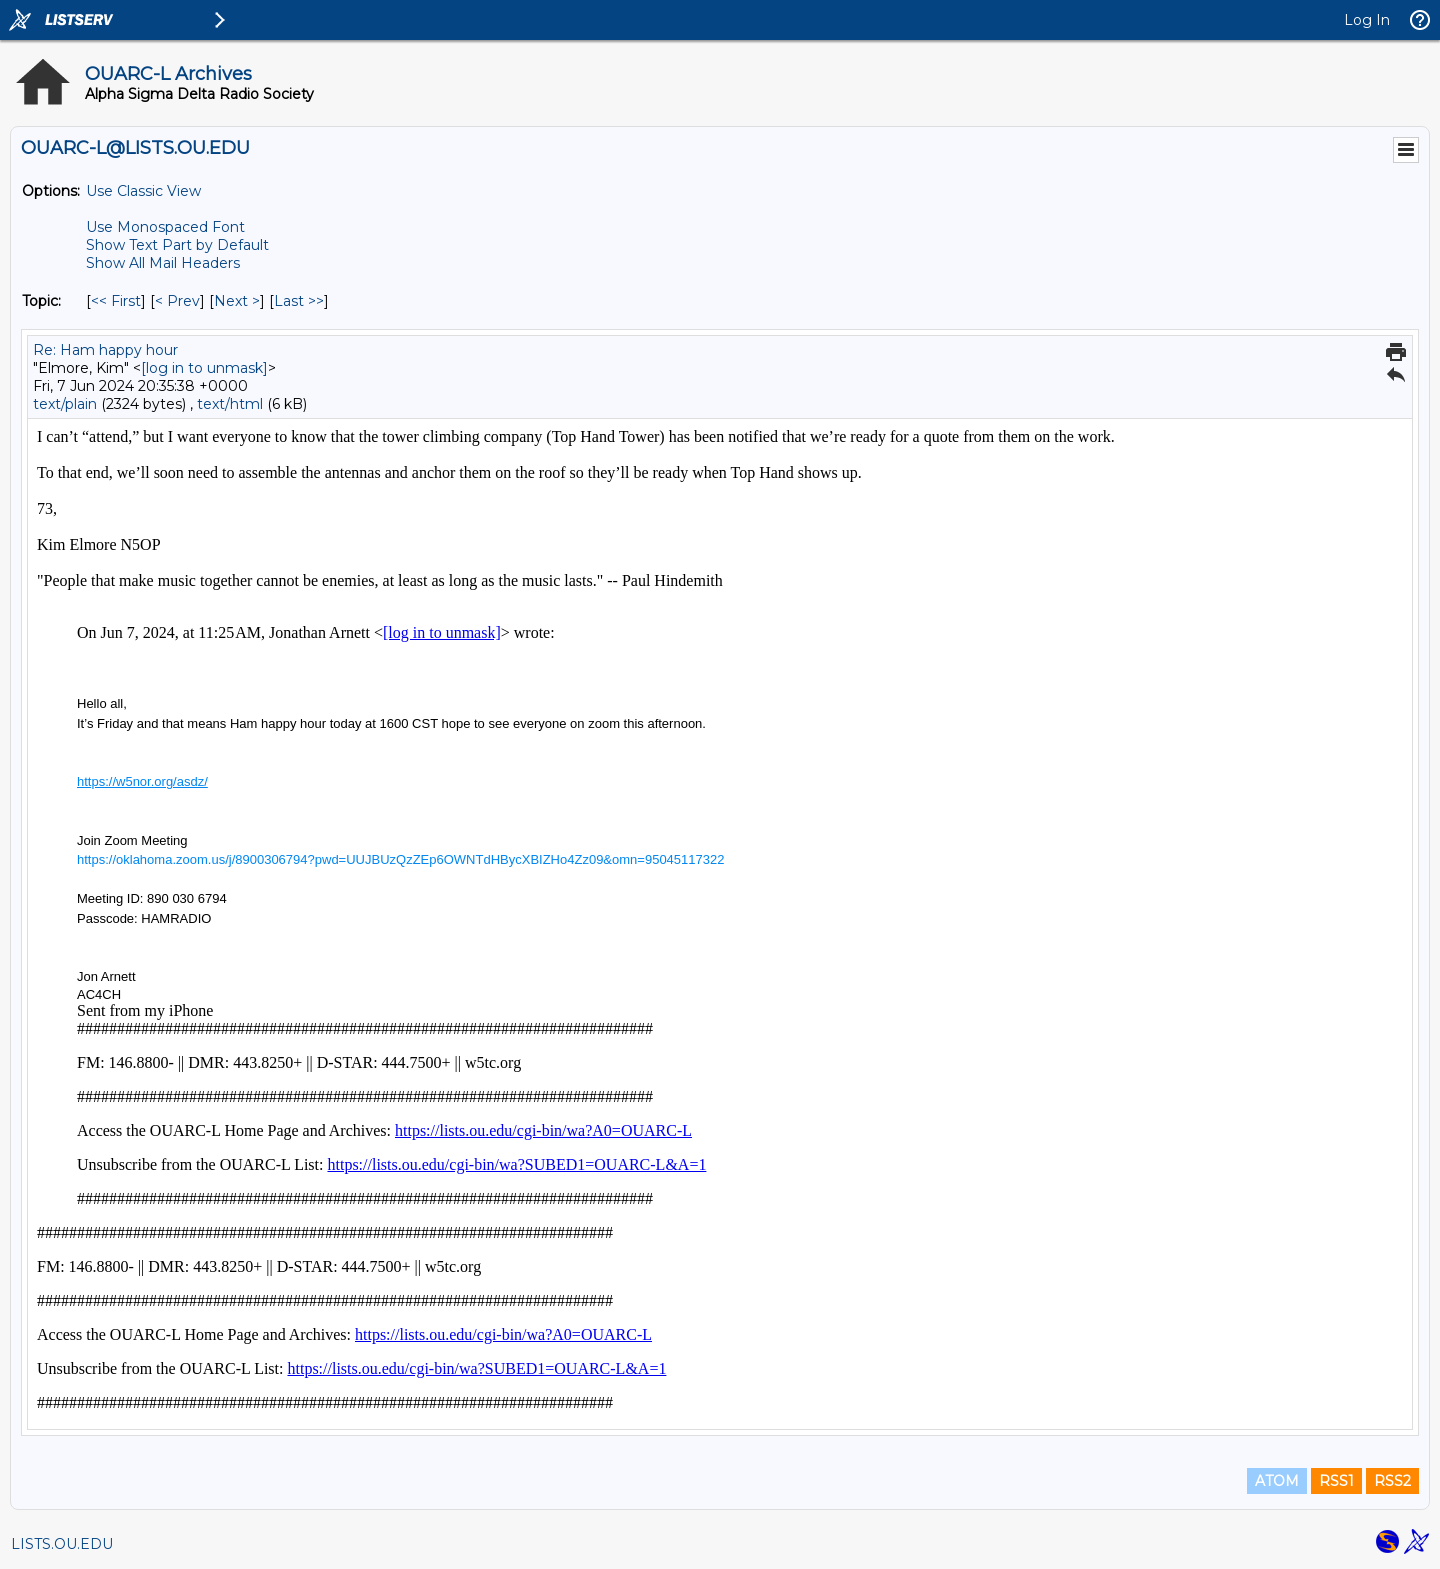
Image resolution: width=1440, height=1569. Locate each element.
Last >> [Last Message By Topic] (299, 301)
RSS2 (1392, 1481)
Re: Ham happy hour (105, 350)
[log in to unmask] (204, 368)
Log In (1367, 20)
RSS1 (1336, 1481)
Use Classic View (143, 191)
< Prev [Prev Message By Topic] (177, 301)
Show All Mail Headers (163, 263)
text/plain (65, 404)
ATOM (1277, 1481)
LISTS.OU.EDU (62, 1544)
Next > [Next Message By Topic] (237, 301)
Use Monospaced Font (165, 227)
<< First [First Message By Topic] (116, 301)
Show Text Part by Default (177, 245)
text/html (230, 404)
